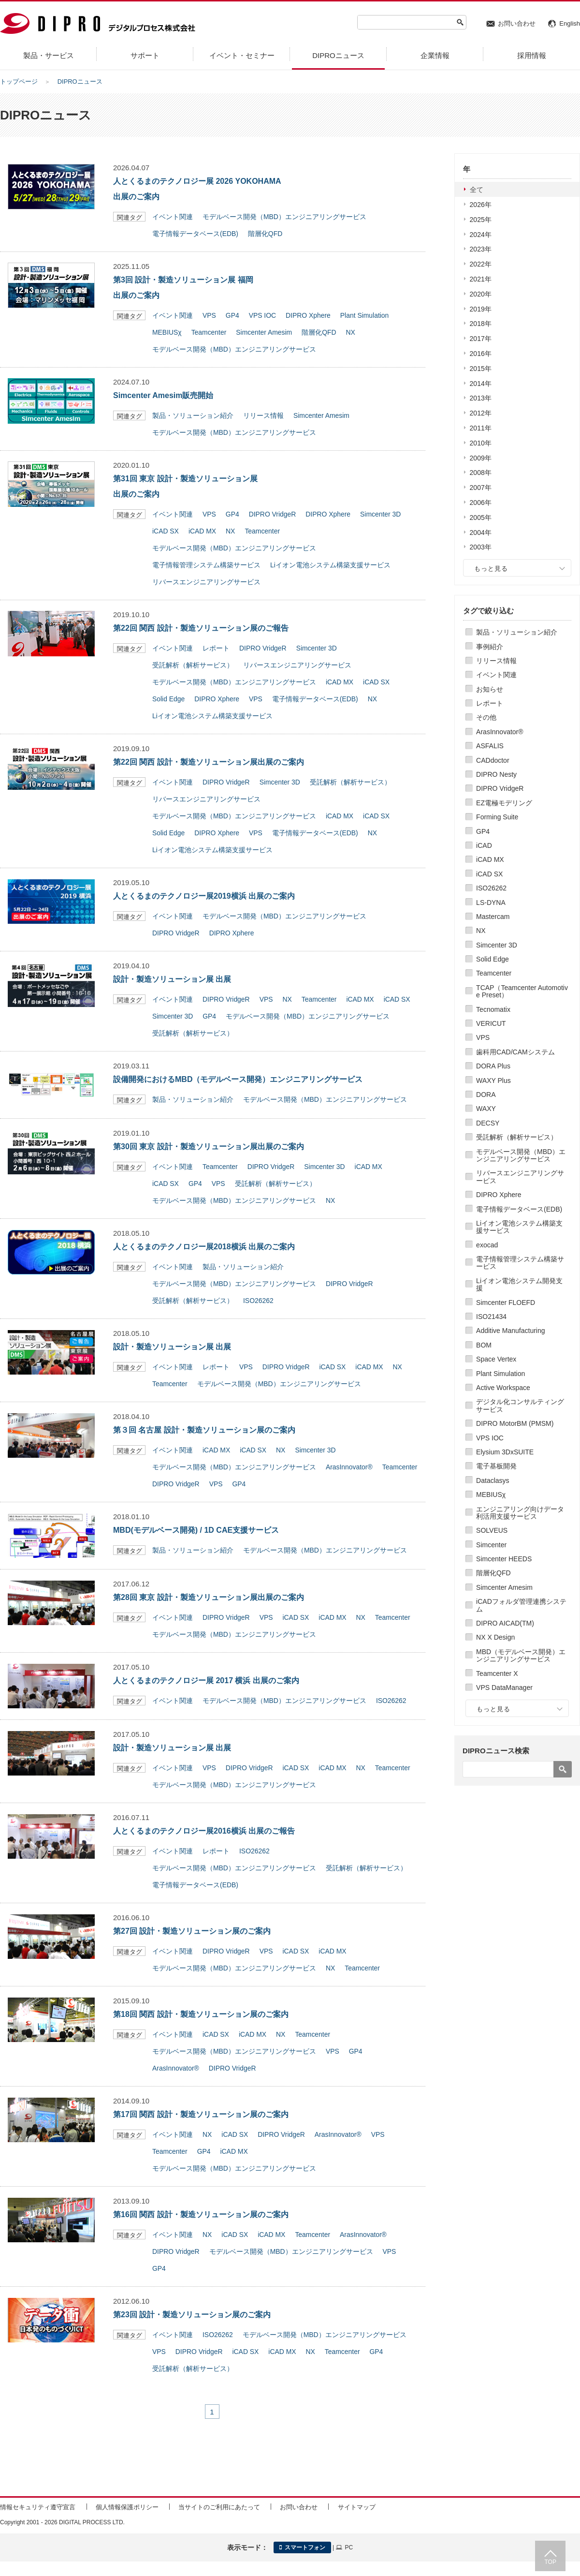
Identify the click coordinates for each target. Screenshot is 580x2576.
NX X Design (495, 1637)
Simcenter (491, 1545)
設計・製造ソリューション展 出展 (172, 979)
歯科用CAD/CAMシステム (515, 1052)
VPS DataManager (504, 1687)
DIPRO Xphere (498, 1195)
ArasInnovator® (499, 732)
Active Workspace (503, 1388)
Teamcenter (493, 973)
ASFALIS (490, 746)
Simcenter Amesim (504, 1587)
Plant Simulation (500, 1373)
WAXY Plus (493, 1080)
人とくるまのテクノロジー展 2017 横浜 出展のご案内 (206, 1680)
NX (480, 930)
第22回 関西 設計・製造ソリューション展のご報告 (201, 628)
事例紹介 (489, 647)
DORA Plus (493, 1066)
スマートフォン (302, 2547)
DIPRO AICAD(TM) (505, 1623)
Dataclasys (492, 1480)
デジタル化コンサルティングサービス (520, 1405)
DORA (485, 1094)
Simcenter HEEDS (504, 1559)
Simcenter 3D (496, 945)
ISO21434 (491, 1316)
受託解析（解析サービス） (516, 1137)
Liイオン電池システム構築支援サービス (519, 1226)
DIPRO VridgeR (499, 788)
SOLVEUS (492, 1530)
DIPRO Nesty (496, 774)
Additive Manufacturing (510, 1330)
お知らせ (489, 689)
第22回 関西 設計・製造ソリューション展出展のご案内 (208, 762)
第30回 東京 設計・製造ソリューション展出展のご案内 (208, 1146)
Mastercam (492, 916)
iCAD (484, 845)
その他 (486, 717)
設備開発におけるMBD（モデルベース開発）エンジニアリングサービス (237, 1079)
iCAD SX (489, 874)
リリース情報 (496, 661)
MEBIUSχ (491, 1494)
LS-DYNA (491, 902)
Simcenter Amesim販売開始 (163, 395)
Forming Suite (497, 817)
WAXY (486, 1108)
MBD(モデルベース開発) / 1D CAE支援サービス (196, 1530)
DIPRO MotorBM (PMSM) (514, 1423)
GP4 (483, 831)
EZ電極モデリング (504, 803)
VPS (483, 1037)
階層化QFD (493, 1573)
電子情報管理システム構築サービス (520, 1262)
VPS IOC (490, 1438)
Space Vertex (496, 1359)
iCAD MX (490, 859)
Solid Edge (492, 959)
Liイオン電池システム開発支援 (519, 1284)
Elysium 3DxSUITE (505, 1452)
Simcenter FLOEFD (505, 1302)
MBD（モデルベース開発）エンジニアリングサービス (521, 1655)
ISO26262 (491, 888)
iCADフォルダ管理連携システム (521, 1605)
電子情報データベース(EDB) (519, 1209)
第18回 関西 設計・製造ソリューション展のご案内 (201, 2014)
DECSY (487, 1123)
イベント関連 (496, 675)
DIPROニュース (80, 81)
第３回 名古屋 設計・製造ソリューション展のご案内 (204, 1430)
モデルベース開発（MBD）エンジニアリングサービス (521, 1155)
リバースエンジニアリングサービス (520, 1176)
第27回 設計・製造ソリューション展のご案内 (192, 1931)
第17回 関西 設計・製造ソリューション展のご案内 (201, 2114)
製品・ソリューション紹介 (516, 632)
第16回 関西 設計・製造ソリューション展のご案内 (201, 2214)
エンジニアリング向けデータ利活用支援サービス (520, 1512)
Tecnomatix (493, 1009)
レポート (489, 703)
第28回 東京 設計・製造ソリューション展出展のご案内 (208, 1597)
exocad (487, 1245)
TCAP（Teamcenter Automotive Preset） (522, 991)
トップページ (19, 81)
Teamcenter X (497, 1673)
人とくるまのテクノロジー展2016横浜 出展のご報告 (204, 1831)
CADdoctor (492, 760)
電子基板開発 (496, 1466)
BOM (484, 1345)
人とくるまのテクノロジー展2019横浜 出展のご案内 (204, 896)
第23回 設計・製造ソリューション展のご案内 (192, 2314)
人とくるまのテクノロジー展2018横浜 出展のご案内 (204, 1247)
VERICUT (491, 1023)
